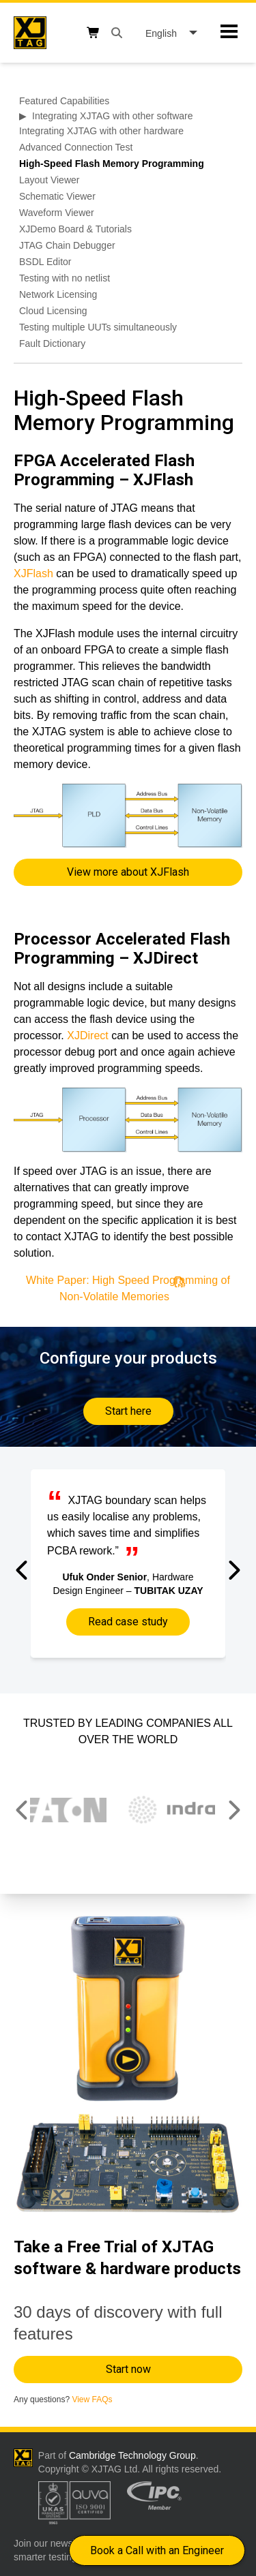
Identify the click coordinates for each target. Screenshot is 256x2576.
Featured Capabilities (64, 100)
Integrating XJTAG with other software (112, 115)
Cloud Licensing (53, 310)
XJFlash (33, 573)
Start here (128, 1411)
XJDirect (89, 1035)
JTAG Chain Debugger (67, 245)
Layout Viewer (49, 179)
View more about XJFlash (128, 871)
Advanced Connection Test (75, 147)
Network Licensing (58, 294)
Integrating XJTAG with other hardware (101, 130)
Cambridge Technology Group (132, 2455)
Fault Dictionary (52, 343)
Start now (128, 2369)
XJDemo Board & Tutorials (75, 229)
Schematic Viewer (57, 196)
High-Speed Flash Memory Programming (111, 163)
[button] (23, 1570)
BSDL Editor (45, 261)
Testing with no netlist (64, 278)
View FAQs (92, 2399)
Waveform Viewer (56, 212)
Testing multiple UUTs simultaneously (98, 327)
